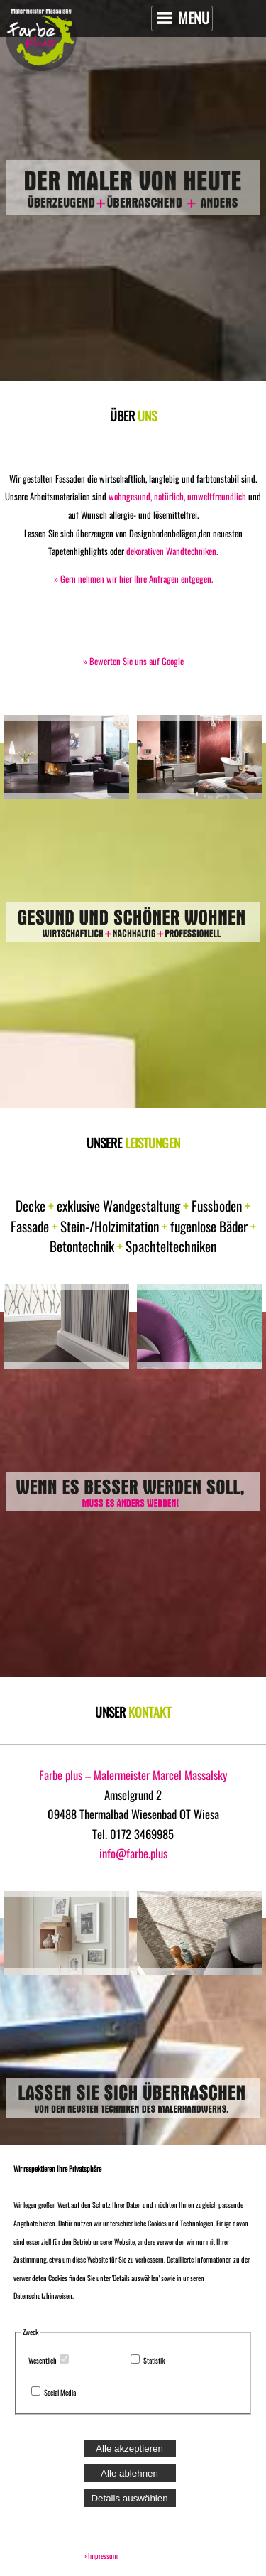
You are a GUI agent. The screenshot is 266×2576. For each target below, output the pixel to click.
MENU (183, 17)
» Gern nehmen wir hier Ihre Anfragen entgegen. (133, 579)
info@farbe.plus (133, 1853)
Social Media (60, 2392)
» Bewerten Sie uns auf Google (133, 661)
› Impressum (99, 2555)
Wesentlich (42, 2360)
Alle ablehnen (129, 2473)
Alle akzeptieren (129, 2448)
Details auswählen (129, 2498)
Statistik (154, 2360)
